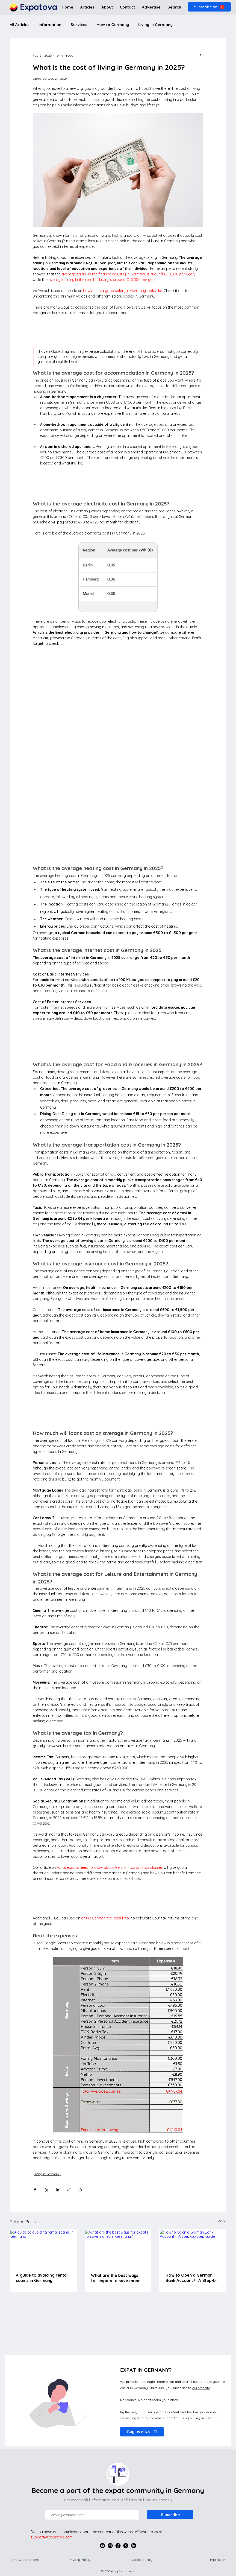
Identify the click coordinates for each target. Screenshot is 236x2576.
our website (201, 2388)
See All (221, 2221)
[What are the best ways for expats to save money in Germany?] (118, 2248)
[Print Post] (80, 2190)
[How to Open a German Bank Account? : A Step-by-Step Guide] (193, 2248)
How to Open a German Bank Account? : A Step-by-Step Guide (192, 2277)
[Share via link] (69, 2190)
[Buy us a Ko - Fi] (142, 2431)
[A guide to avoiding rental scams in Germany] (43, 2248)
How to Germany (113, 24)
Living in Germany (155, 24)
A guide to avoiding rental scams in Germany (42, 2277)
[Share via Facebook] (35, 2190)
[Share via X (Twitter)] (46, 2190)
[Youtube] (102, 2545)
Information (50, 24)
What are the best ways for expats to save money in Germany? (117, 2278)
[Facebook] (118, 2545)
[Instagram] (110, 2545)
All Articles (20, 24)
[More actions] (200, 55)
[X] (125, 2545)
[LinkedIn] (133, 2545)
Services (79, 24)
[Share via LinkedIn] (57, 2190)
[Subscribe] (170, 2514)
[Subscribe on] (209, 7)
